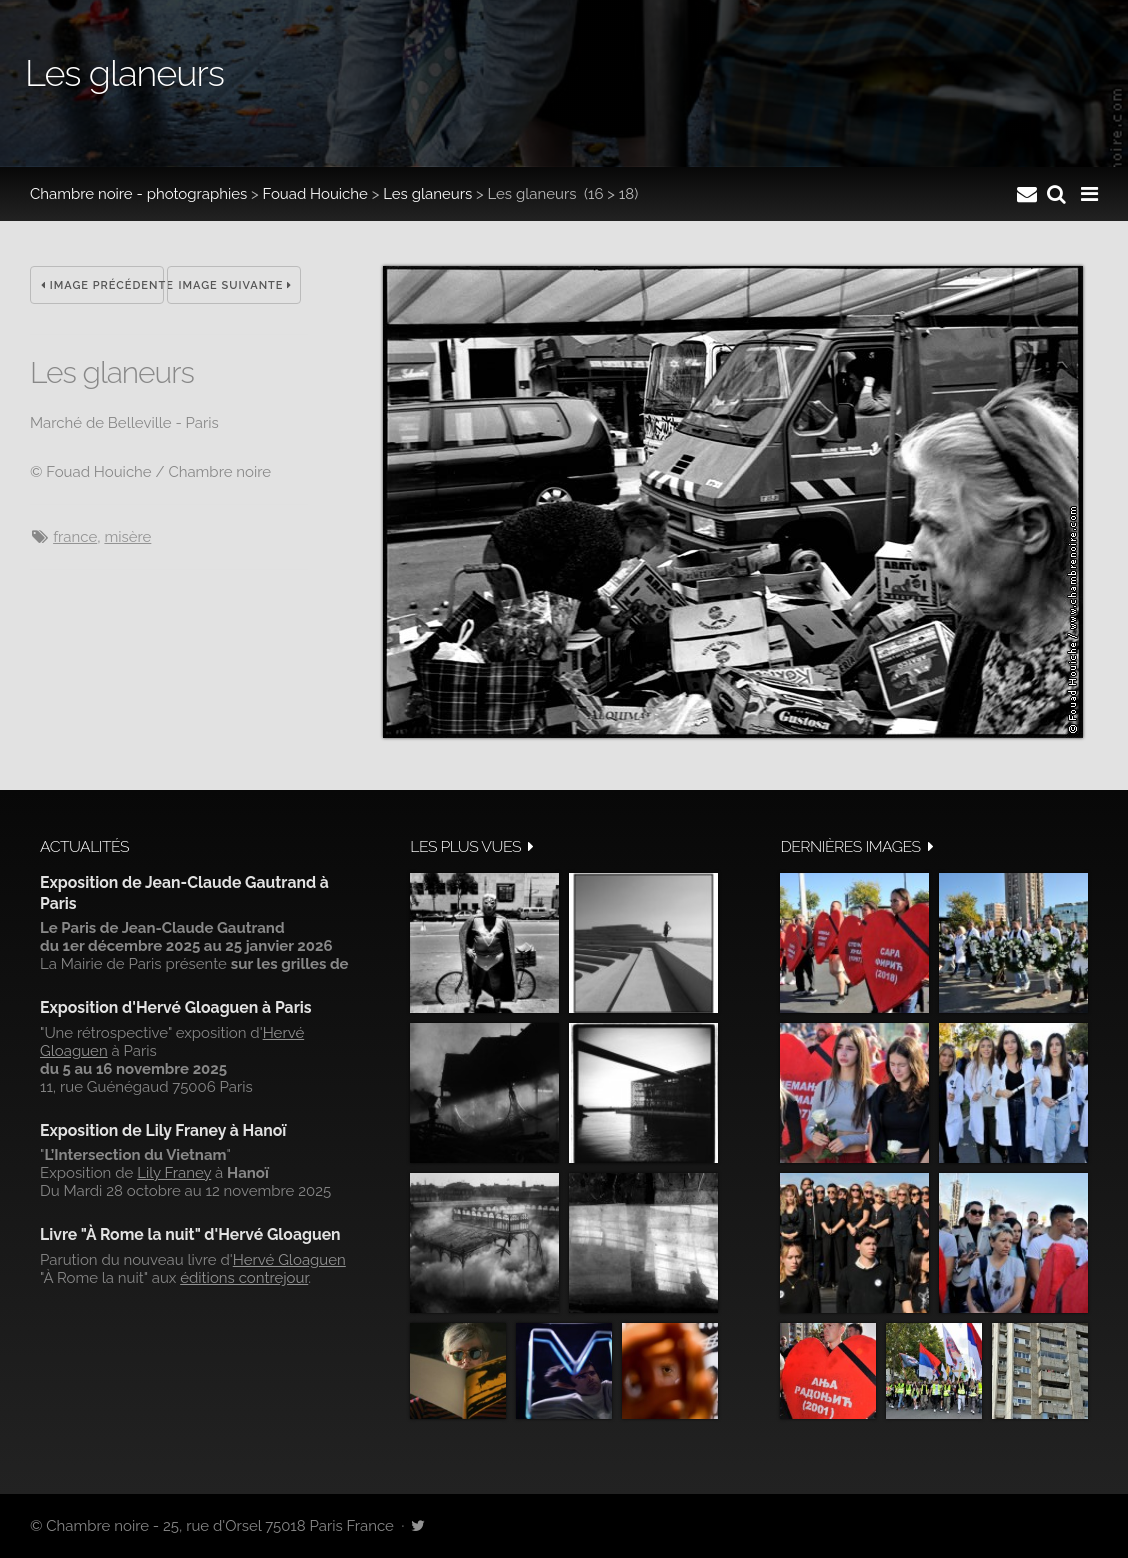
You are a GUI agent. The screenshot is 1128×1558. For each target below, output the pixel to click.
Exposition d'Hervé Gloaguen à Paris (176, 1007)
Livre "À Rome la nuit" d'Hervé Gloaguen (190, 1234)
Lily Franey (174, 1173)
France (75, 537)
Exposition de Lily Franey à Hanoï (163, 1130)
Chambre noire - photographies (138, 194)
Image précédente (102, 285)
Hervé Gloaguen (289, 1260)
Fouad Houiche (315, 194)
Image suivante (235, 285)
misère (127, 537)
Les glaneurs (427, 194)
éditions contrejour (244, 1278)
